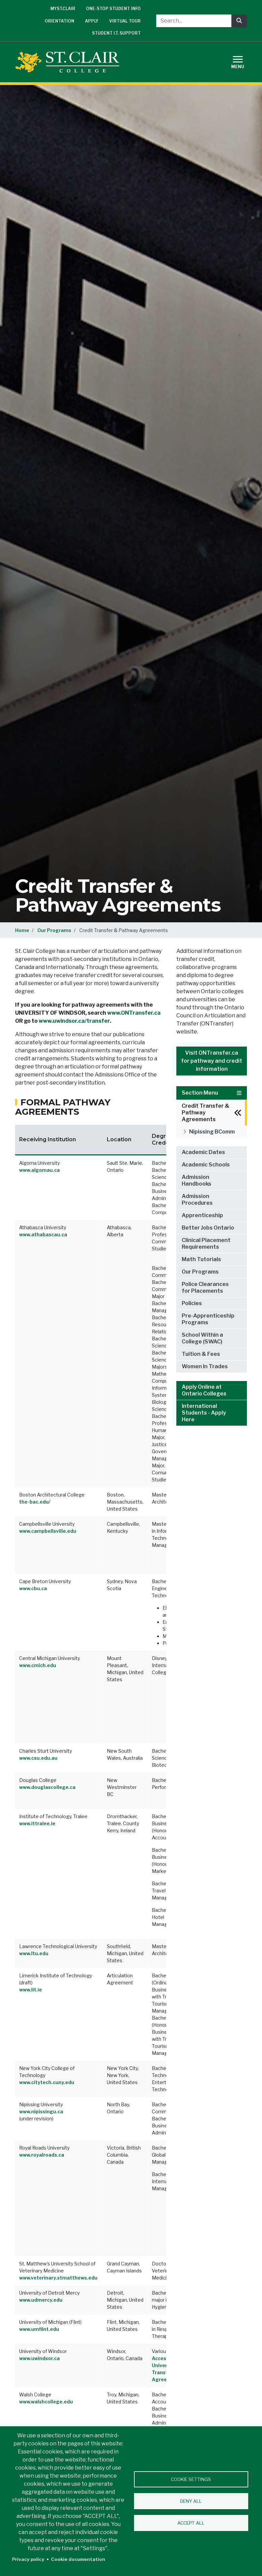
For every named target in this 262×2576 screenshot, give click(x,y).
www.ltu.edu (33, 1953)
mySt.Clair (62, 8)
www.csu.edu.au (38, 1758)
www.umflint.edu (39, 2329)
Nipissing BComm (212, 1132)
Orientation (59, 21)
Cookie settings (191, 2479)
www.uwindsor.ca (39, 2358)
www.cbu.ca (33, 1588)
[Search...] (193, 20)
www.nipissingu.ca (41, 2111)
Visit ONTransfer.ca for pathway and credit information (211, 1061)
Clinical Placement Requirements (206, 1243)
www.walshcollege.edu (46, 2401)
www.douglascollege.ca (47, 1787)
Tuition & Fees (201, 1354)
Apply (91, 21)
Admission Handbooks (196, 1180)
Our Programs (54, 930)
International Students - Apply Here (204, 1413)
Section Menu (212, 1093)
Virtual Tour (125, 21)
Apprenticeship (202, 1215)
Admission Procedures (197, 1199)
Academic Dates (203, 1152)
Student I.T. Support (116, 33)
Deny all (191, 2501)
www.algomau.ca (39, 1170)
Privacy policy (28, 2559)
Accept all (191, 2523)
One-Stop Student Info (113, 8)
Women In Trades (205, 1366)
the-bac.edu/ (34, 1502)
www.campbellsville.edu (47, 1531)
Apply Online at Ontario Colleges (204, 1390)
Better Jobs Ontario (208, 1228)
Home (22, 930)
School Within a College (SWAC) (202, 1338)
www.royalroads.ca (41, 2155)
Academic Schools (206, 1164)
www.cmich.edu (37, 1665)
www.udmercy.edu (40, 2300)
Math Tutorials (201, 1259)
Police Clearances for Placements (205, 1287)
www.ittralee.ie (37, 1823)
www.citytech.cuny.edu (46, 2082)
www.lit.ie (30, 1989)
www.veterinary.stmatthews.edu (58, 2278)
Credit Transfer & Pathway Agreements (205, 1112)
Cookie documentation (78, 2559)
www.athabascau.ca (43, 1234)
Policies (192, 1303)
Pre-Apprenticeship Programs (208, 1319)
